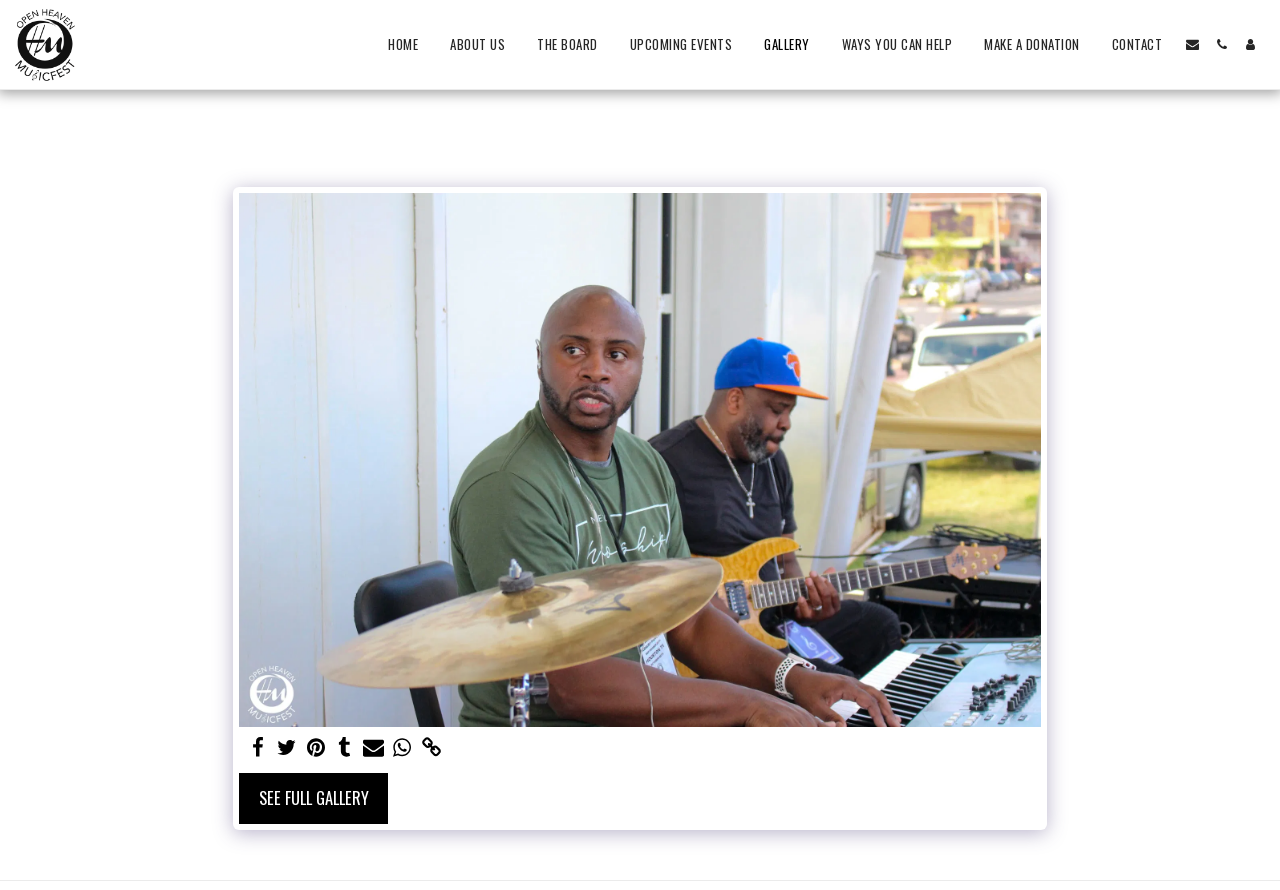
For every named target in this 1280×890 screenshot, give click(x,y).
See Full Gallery (314, 797)
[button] (1192, 44)
